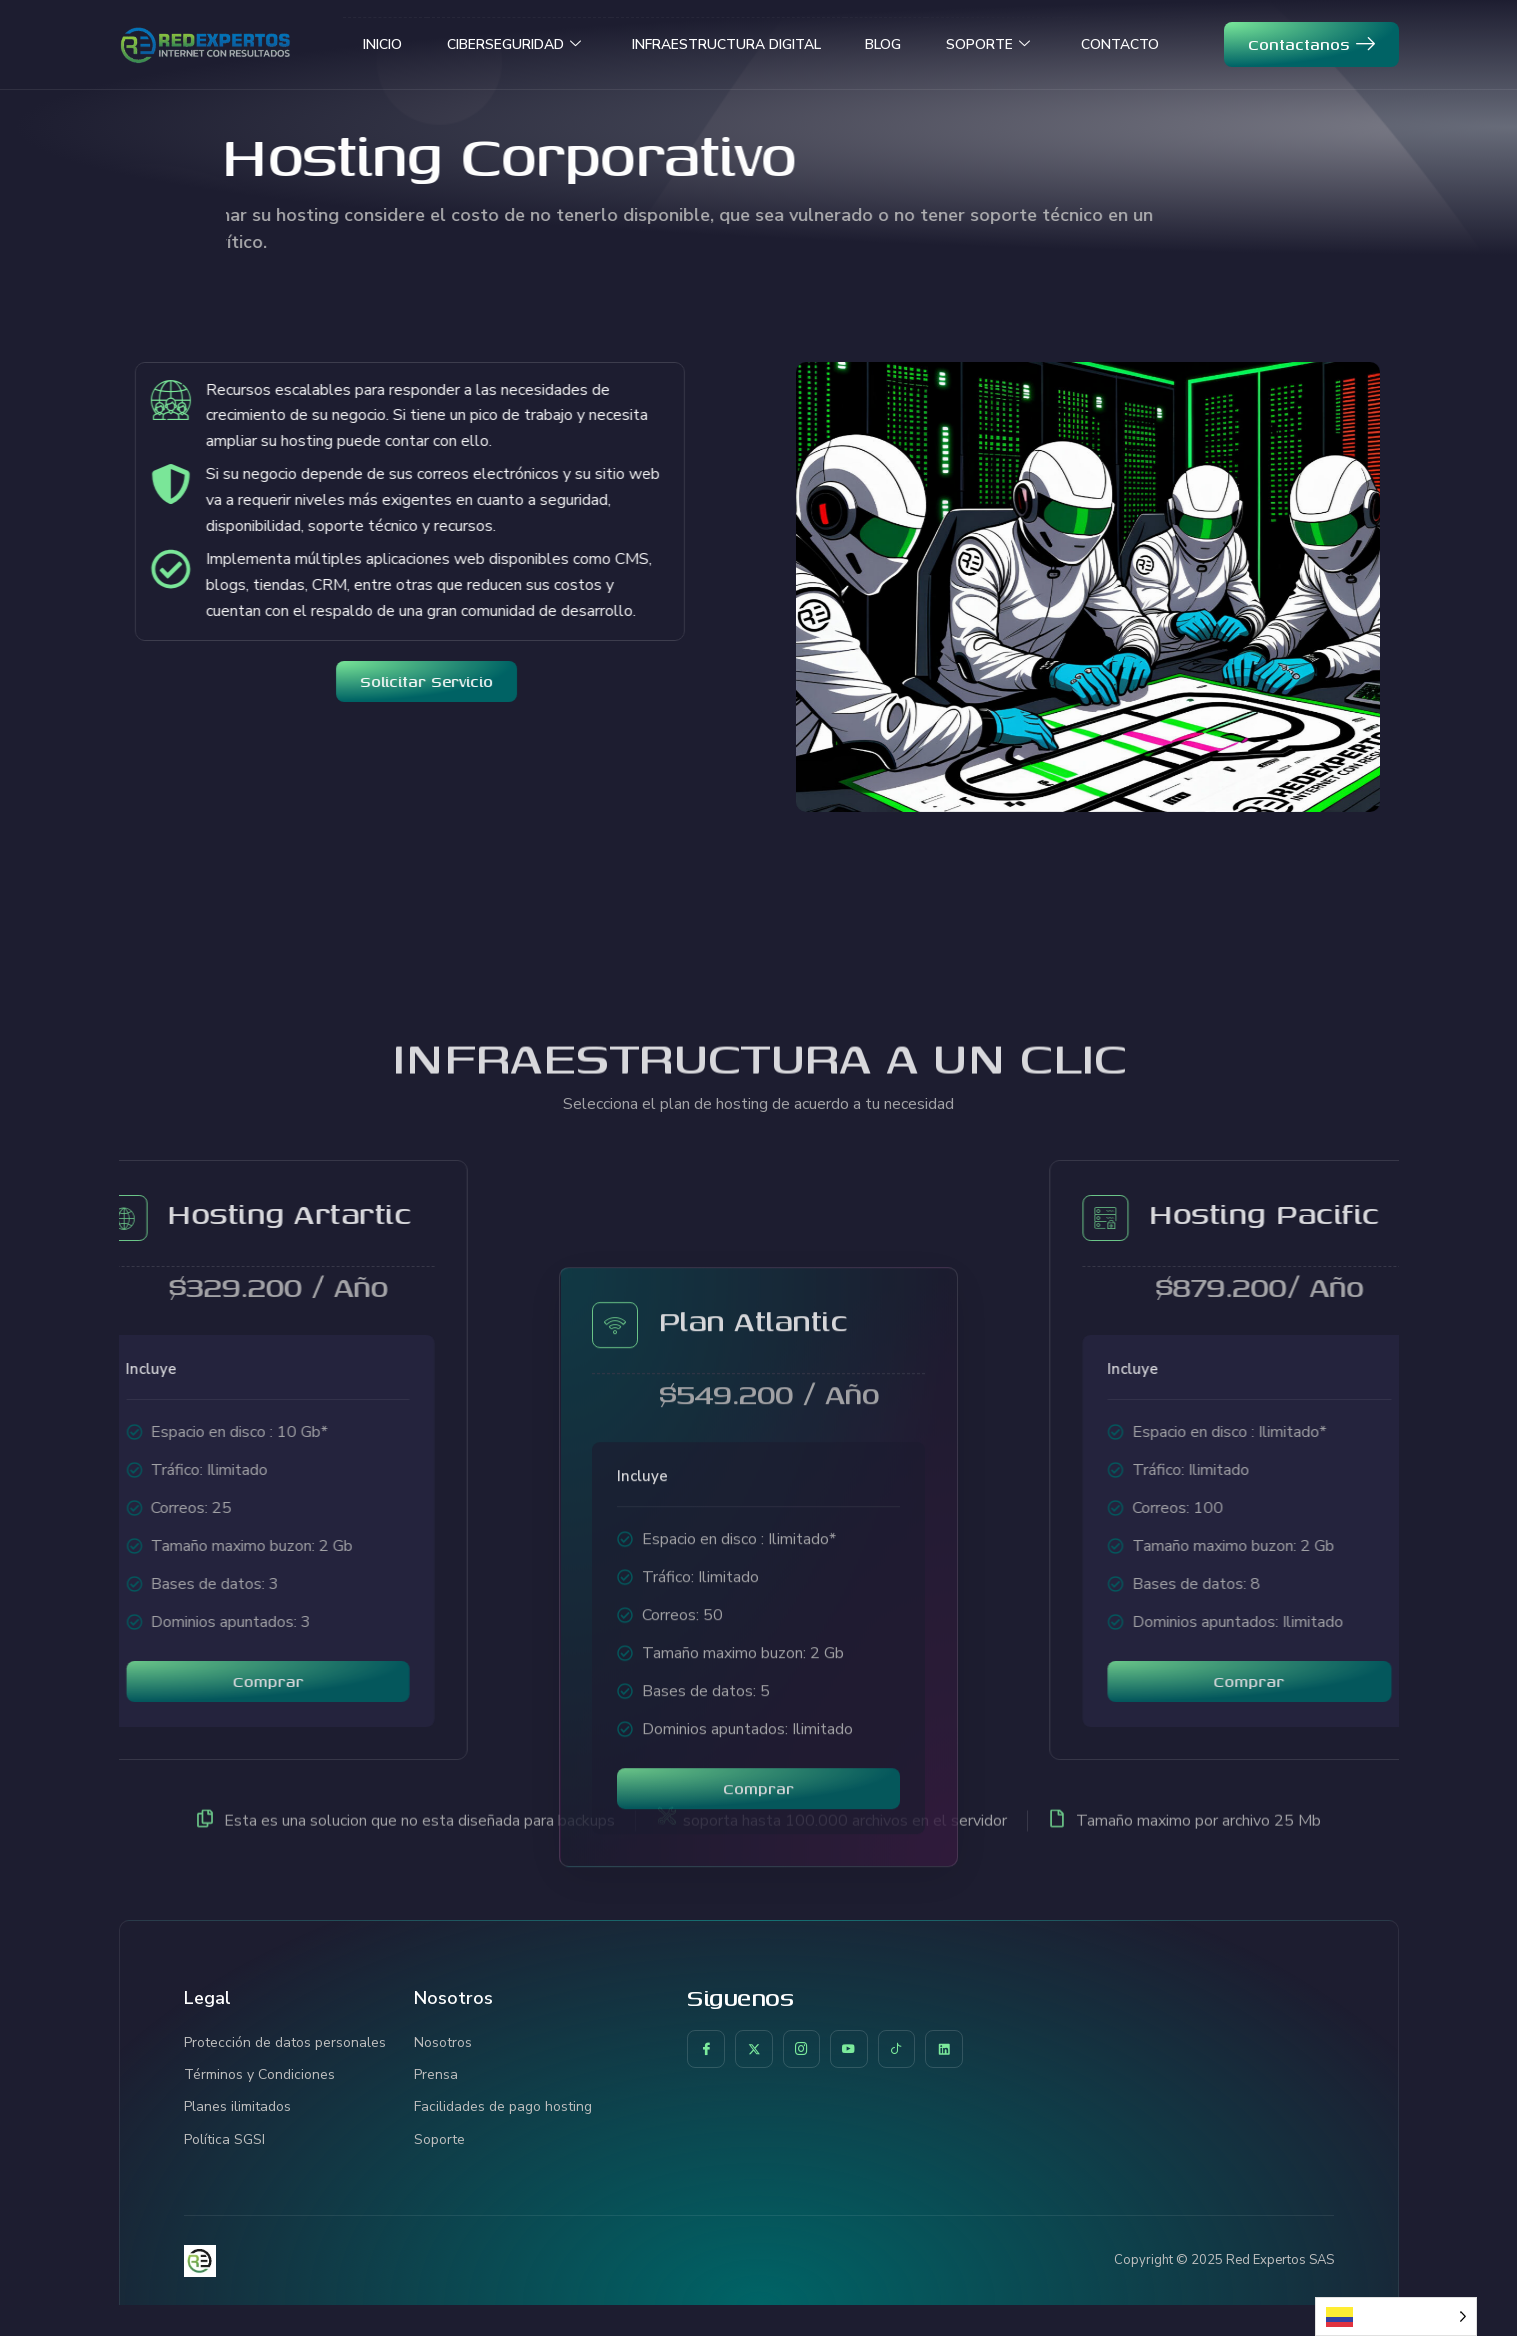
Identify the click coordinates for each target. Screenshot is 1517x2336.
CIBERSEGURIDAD (485, 44)
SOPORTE (1014, 44)
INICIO (337, 44)
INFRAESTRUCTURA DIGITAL (721, 44)
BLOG (898, 44)
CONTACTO (1160, 44)
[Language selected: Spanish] (1396, 2316)
